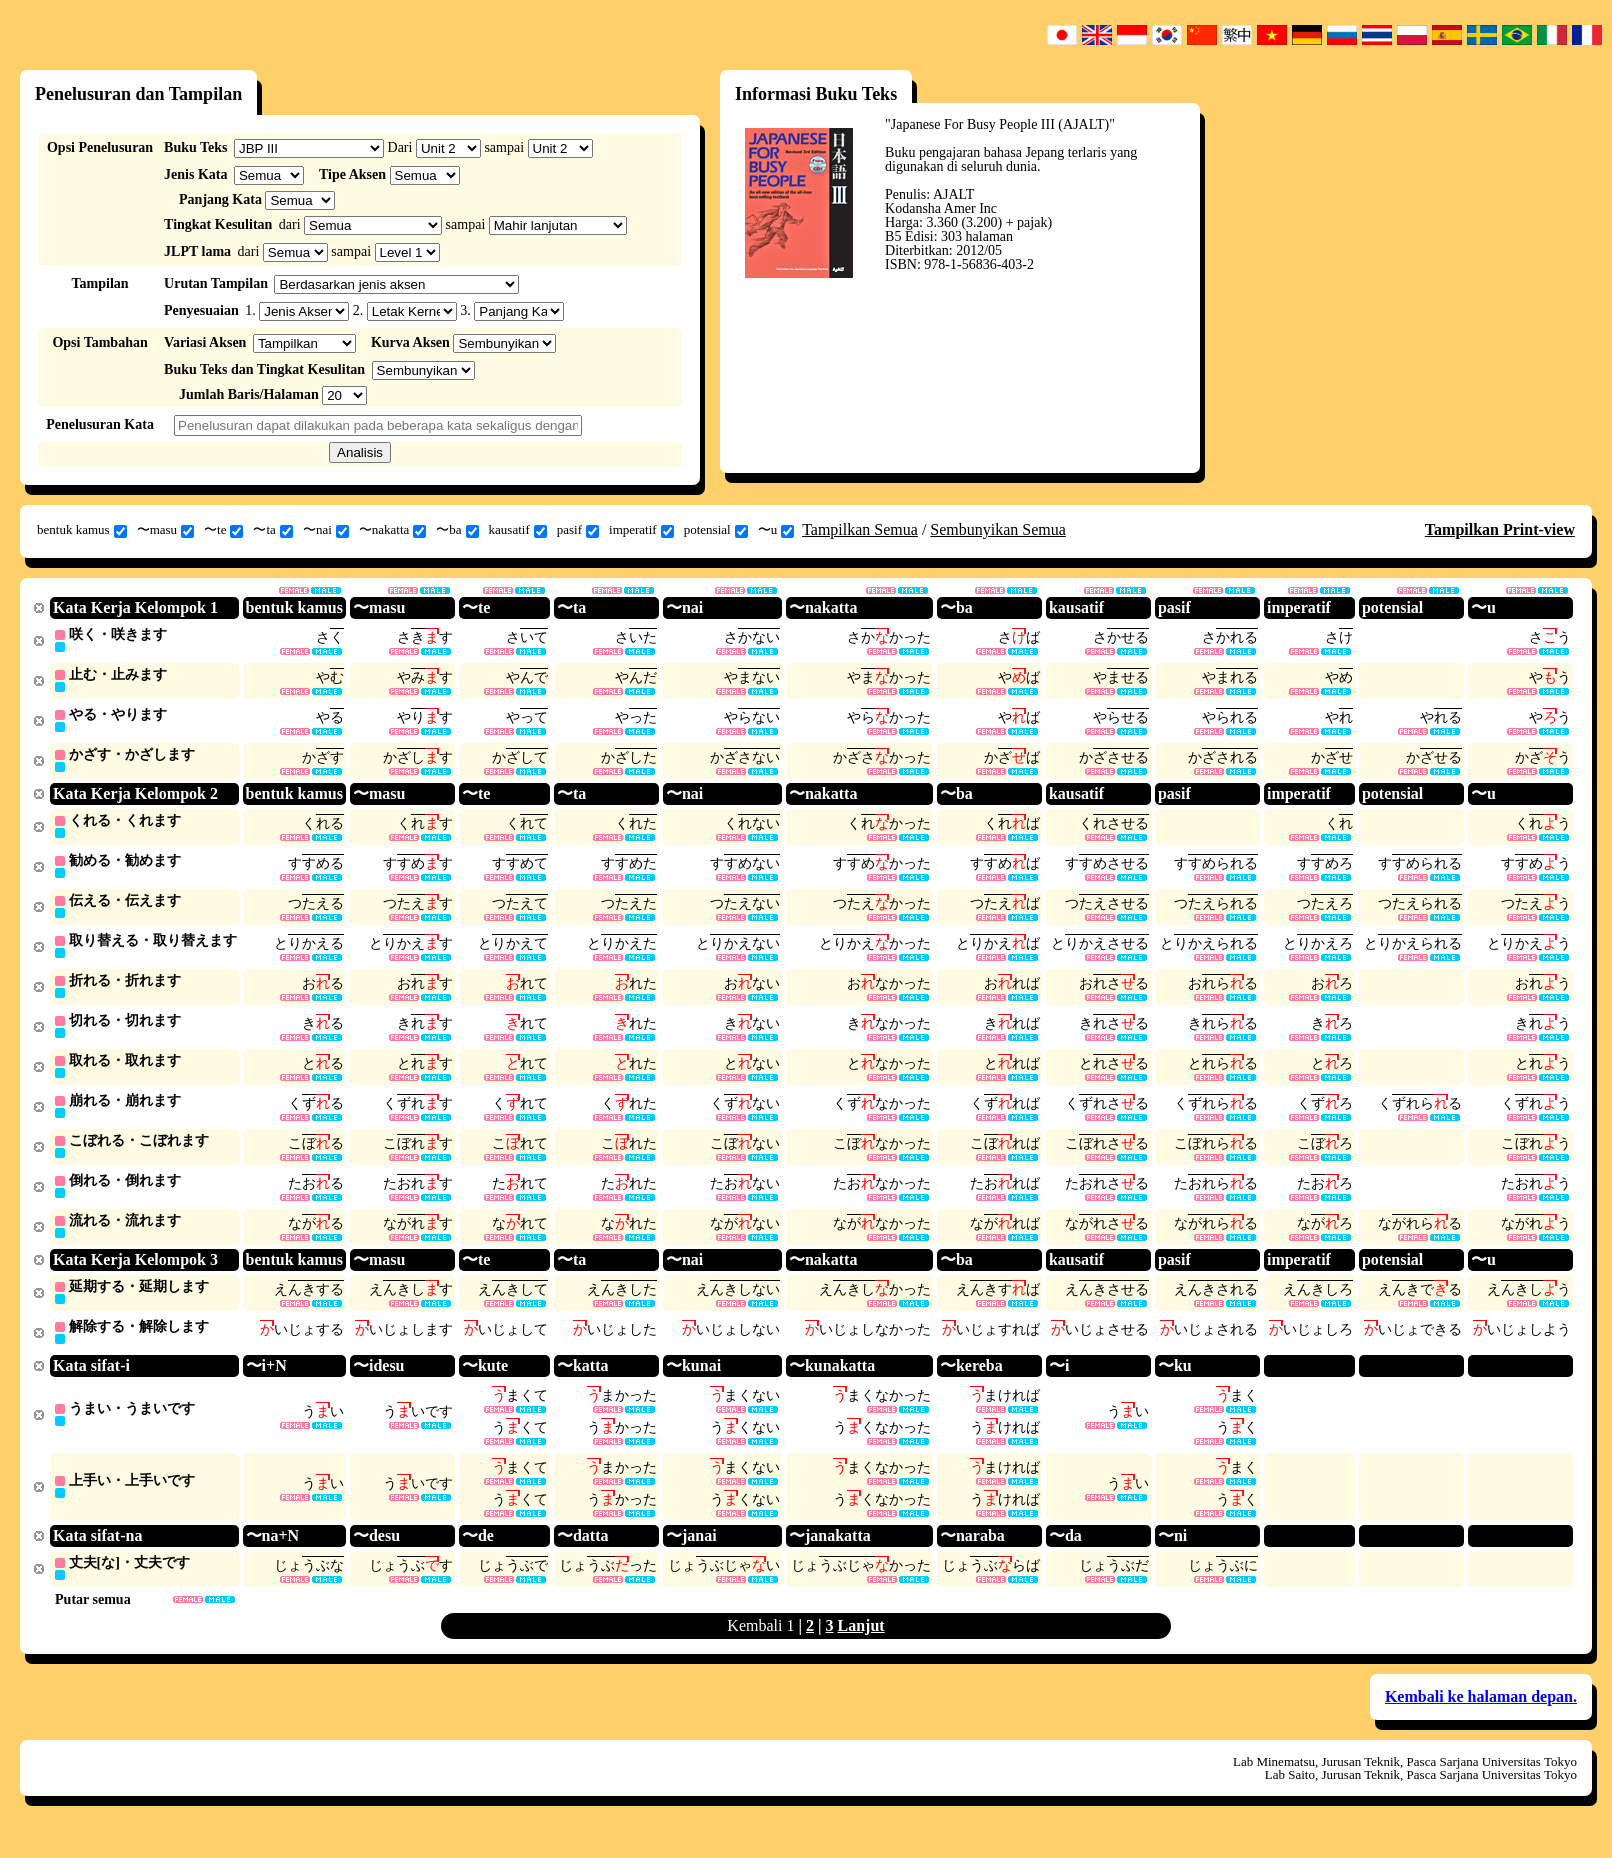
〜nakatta (393, 530)
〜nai (326, 530)
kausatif (518, 530)
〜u (776, 530)
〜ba (457, 530)
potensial (716, 530)
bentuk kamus (82, 530)
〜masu (165, 530)
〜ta (272, 530)
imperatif (641, 530)
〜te (223, 530)
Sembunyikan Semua (998, 529)
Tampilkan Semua (860, 529)
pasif (578, 530)
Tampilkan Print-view (1500, 529)
